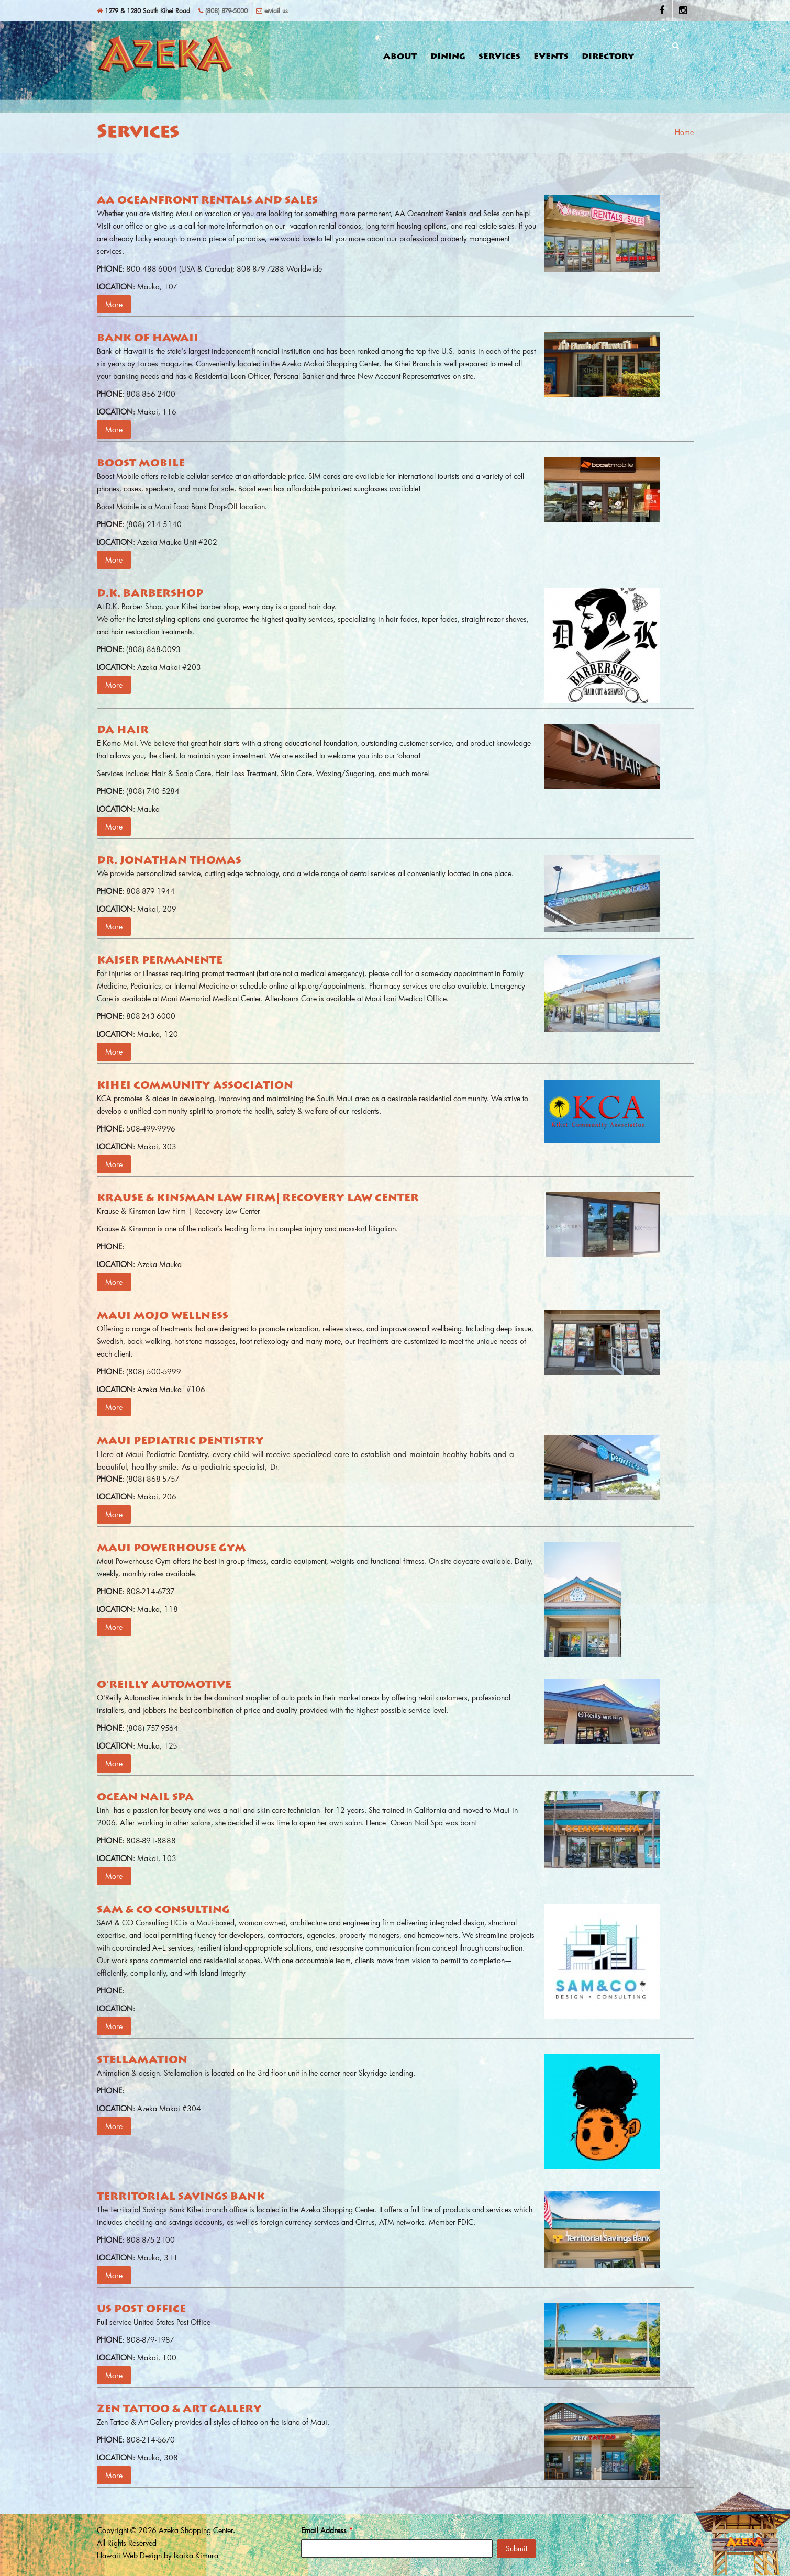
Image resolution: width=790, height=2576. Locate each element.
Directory (608, 57)
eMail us (272, 10)
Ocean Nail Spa (145, 1798)
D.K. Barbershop (150, 594)
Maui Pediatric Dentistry (180, 1441)
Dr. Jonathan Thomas (169, 861)
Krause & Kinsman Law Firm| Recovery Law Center (258, 1198)
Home (684, 132)
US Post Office (141, 2309)
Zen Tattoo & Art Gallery (179, 2409)
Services (499, 57)
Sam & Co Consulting (163, 1910)
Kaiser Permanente (159, 961)
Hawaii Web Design (129, 2555)
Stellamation (142, 2060)
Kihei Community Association (195, 1086)
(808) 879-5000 (223, 10)
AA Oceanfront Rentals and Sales (207, 201)
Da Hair (123, 730)
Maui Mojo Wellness (162, 1316)
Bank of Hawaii (147, 338)
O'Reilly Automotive (164, 1685)
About (400, 57)
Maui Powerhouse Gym (171, 1548)
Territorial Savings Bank (181, 2197)
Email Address (327, 2530)
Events (551, 57)
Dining (447, 57)
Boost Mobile (141, 463)
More (114, 304)
